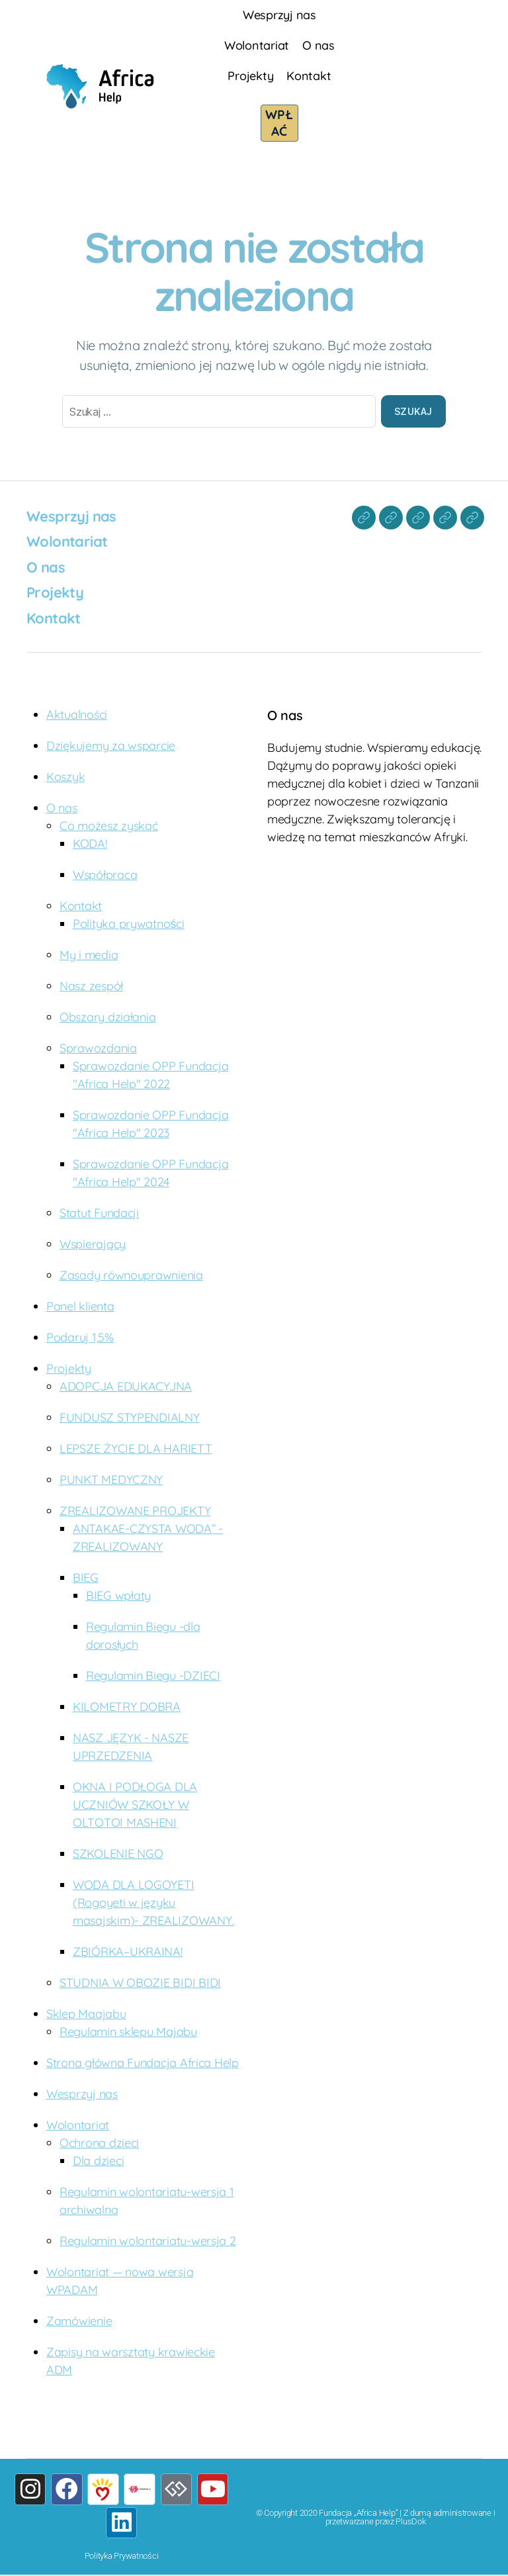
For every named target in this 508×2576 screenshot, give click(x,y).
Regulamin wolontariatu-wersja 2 (148, 2240)
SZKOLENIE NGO (118, 1853)
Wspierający (93, 1243)
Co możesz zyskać (109, 825)
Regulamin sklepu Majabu (128, 2031)
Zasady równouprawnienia (131, 1274)
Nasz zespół (91, 985)
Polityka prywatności (129, 923)
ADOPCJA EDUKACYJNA (126, 1385)
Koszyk (65, 776)
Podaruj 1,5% (80, 1336)
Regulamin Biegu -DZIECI (153, 1674)
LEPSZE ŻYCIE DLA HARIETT (136, 1447)
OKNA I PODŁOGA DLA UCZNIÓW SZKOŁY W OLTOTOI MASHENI (135, 1803)
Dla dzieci (98, 2160)
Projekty (250, 75)
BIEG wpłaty (118, 1594)
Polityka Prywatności (122, 2557)
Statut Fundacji (99, 1212)
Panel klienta (80, 1305)
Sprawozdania (98, 1047)
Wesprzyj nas (279, 15)
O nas (318, 45)
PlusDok (410, 2521)
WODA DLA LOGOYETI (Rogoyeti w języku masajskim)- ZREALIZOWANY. (153, 1901)
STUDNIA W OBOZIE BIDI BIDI (140, 1982)
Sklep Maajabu (86, 2013)
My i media (89, 954)
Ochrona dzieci (99, 2142)
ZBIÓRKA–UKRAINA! (128, 1950)
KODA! (90, 843)
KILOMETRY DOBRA (127, 1706)
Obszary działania (107, 1016)
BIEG (86, 1577)
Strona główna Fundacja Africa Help (142, 2062)
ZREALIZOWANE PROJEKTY (135, 1510)
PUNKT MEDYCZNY (111, 1479)
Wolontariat (256, 45)
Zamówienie (79, 2320)
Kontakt (308, 75)
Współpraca (105, 874)
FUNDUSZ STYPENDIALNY (130, 1416)
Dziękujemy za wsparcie (110, 745)
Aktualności (76, 713)
